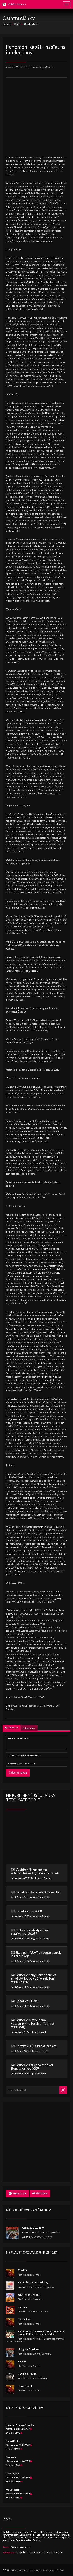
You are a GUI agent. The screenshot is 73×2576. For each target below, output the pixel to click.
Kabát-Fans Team (24, 2570)
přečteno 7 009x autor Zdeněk (36, 2048)
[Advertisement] (36, 114)
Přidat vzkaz (29, 1728)
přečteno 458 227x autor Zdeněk (36, 1874)
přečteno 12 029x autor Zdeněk (36, 1957)
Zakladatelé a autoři (20, 2547)
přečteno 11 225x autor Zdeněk (36, 1981)
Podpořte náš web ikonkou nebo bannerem (39, 2552)
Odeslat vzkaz (18, 1772)
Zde (8, 1705)
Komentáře (11, 1727)
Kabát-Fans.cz (17, 4)
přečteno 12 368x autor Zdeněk (36, 1934)
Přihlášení (40, 2193)
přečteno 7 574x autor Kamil (36, 2026)
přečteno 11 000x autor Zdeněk (36, 2003)
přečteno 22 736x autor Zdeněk (36, 1894)
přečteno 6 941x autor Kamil (36, 2069)
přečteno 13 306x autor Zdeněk (36, 1913)
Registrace (17, 2193)
